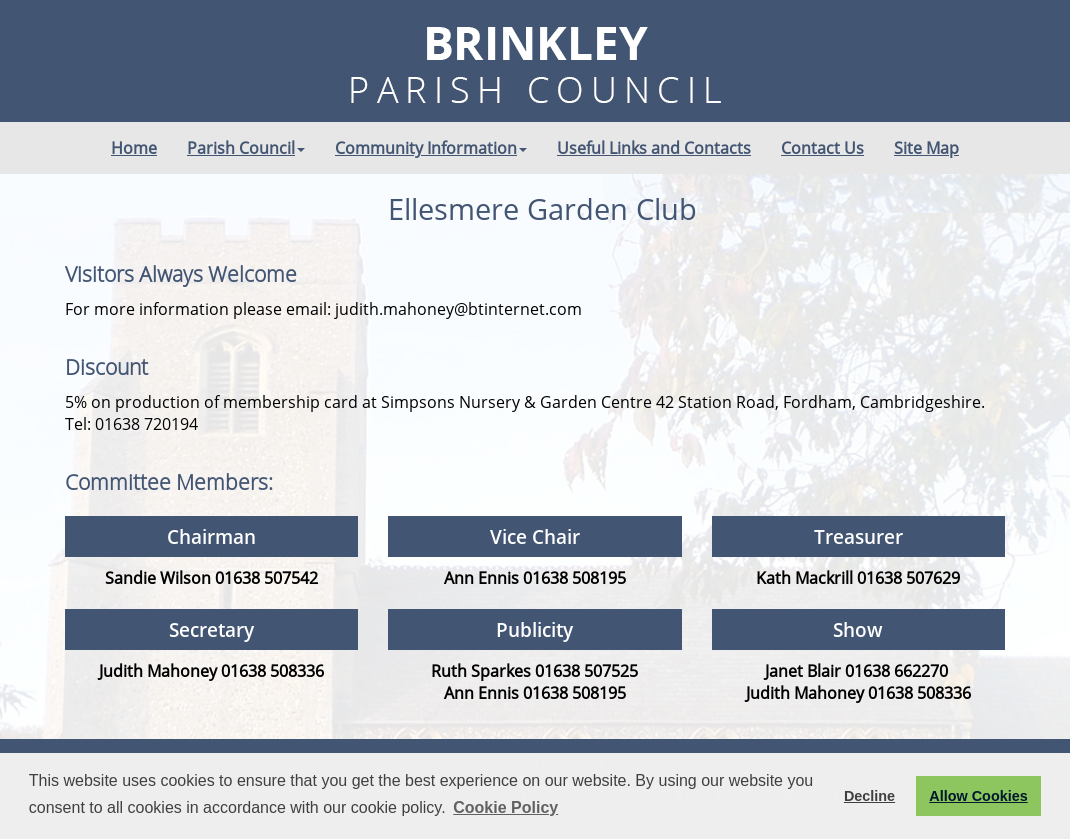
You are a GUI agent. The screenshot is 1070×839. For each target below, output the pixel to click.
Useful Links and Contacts (654, 148)
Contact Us (822, 148)
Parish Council (246, 148)
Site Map (926, 148)
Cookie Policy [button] (505, 807)
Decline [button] (869, 796)
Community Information (431, 148)
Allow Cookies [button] (978, 796)
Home (134, 148)
